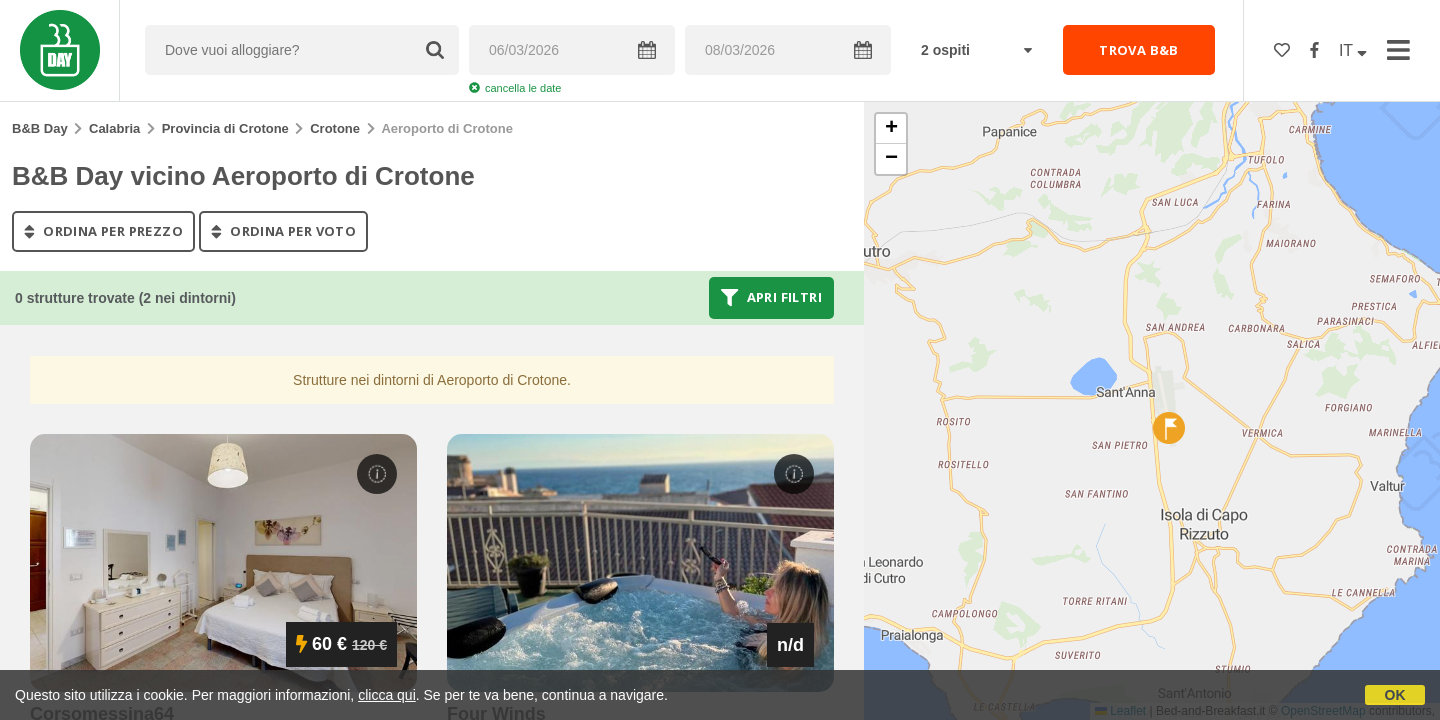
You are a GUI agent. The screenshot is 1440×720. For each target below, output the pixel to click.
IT (1353, 50)
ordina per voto (283, 231)
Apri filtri (771, 298)
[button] (1169, 428)
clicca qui (387, 695)
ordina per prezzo (103, 231)
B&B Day (40, 128)
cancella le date (515, 88)
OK (1395, 695)
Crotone (335, 128)
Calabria (114, 128)
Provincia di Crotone (225, 128)
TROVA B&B (1139, 50)
